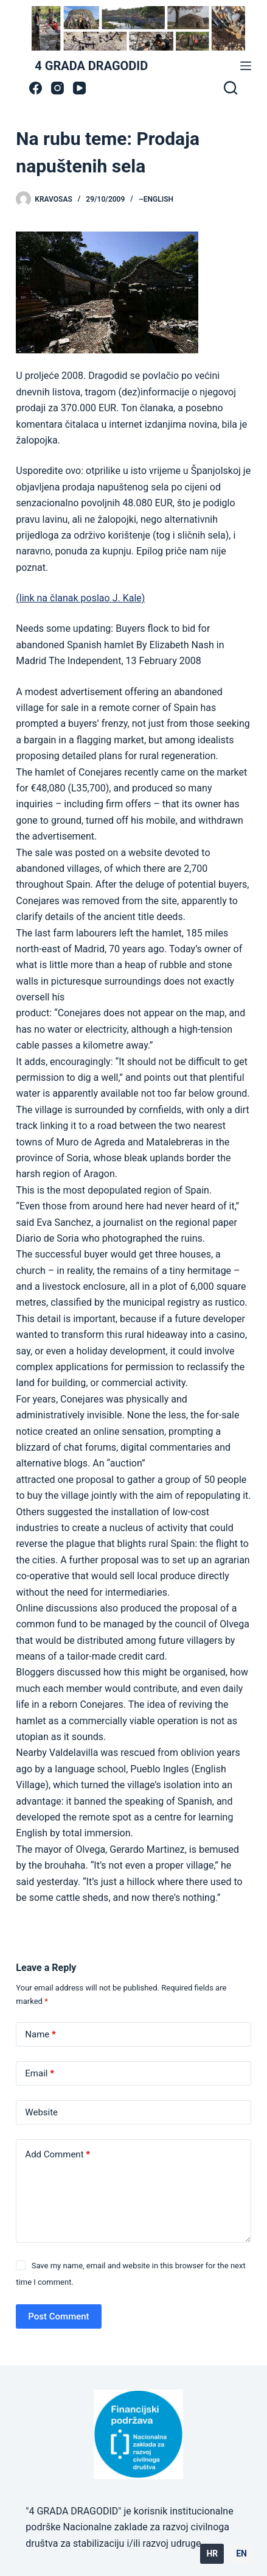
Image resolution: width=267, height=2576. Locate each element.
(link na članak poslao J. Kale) (80, 598)
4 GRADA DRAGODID (91, 65)
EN (241, 2553)
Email (39, 2073)
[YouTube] (79, 88)
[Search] (230, 87)
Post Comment (58, 2316)
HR (212, 2553)
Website (41, 2112)
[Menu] (245, 65)
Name (40, 2034)
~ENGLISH (156, 199)
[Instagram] (57, 88)
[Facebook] (35, 88)
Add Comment (57, 2154)
